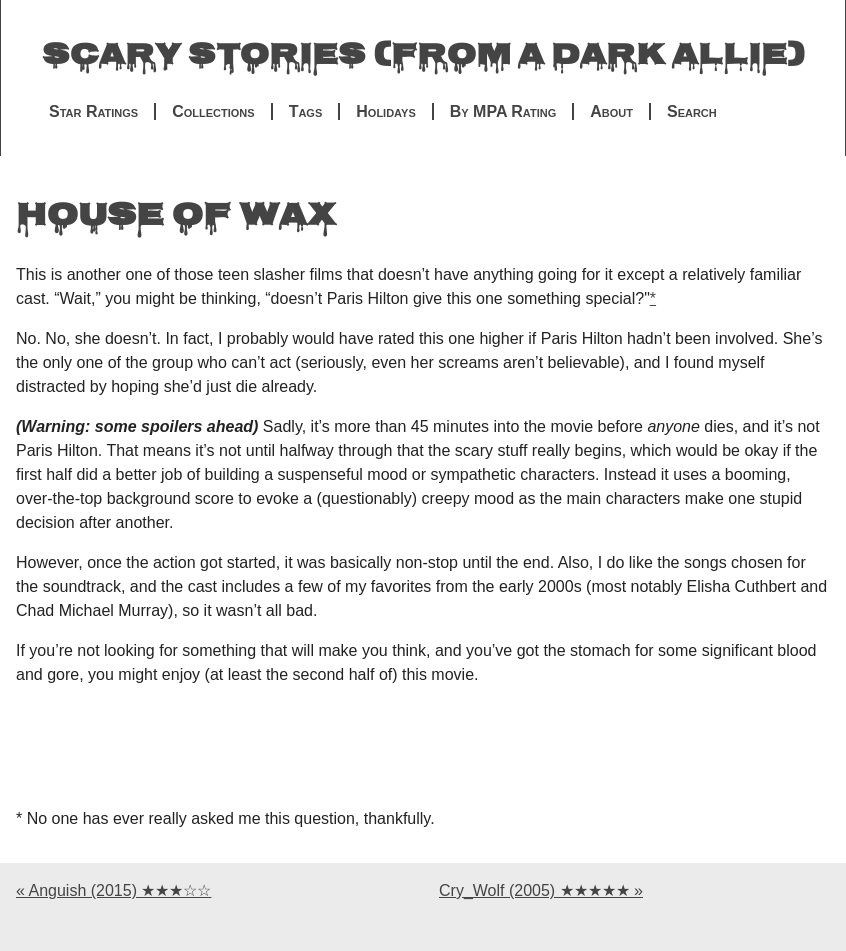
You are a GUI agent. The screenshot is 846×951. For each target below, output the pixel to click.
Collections (213, 111)
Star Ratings (93, 111)
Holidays (385, 111)
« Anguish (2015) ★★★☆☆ (113, 890)
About (611, 111)
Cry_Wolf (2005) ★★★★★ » (541, 890)
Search (692, 111)
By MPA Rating (503, 111)
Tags (306, 111)
